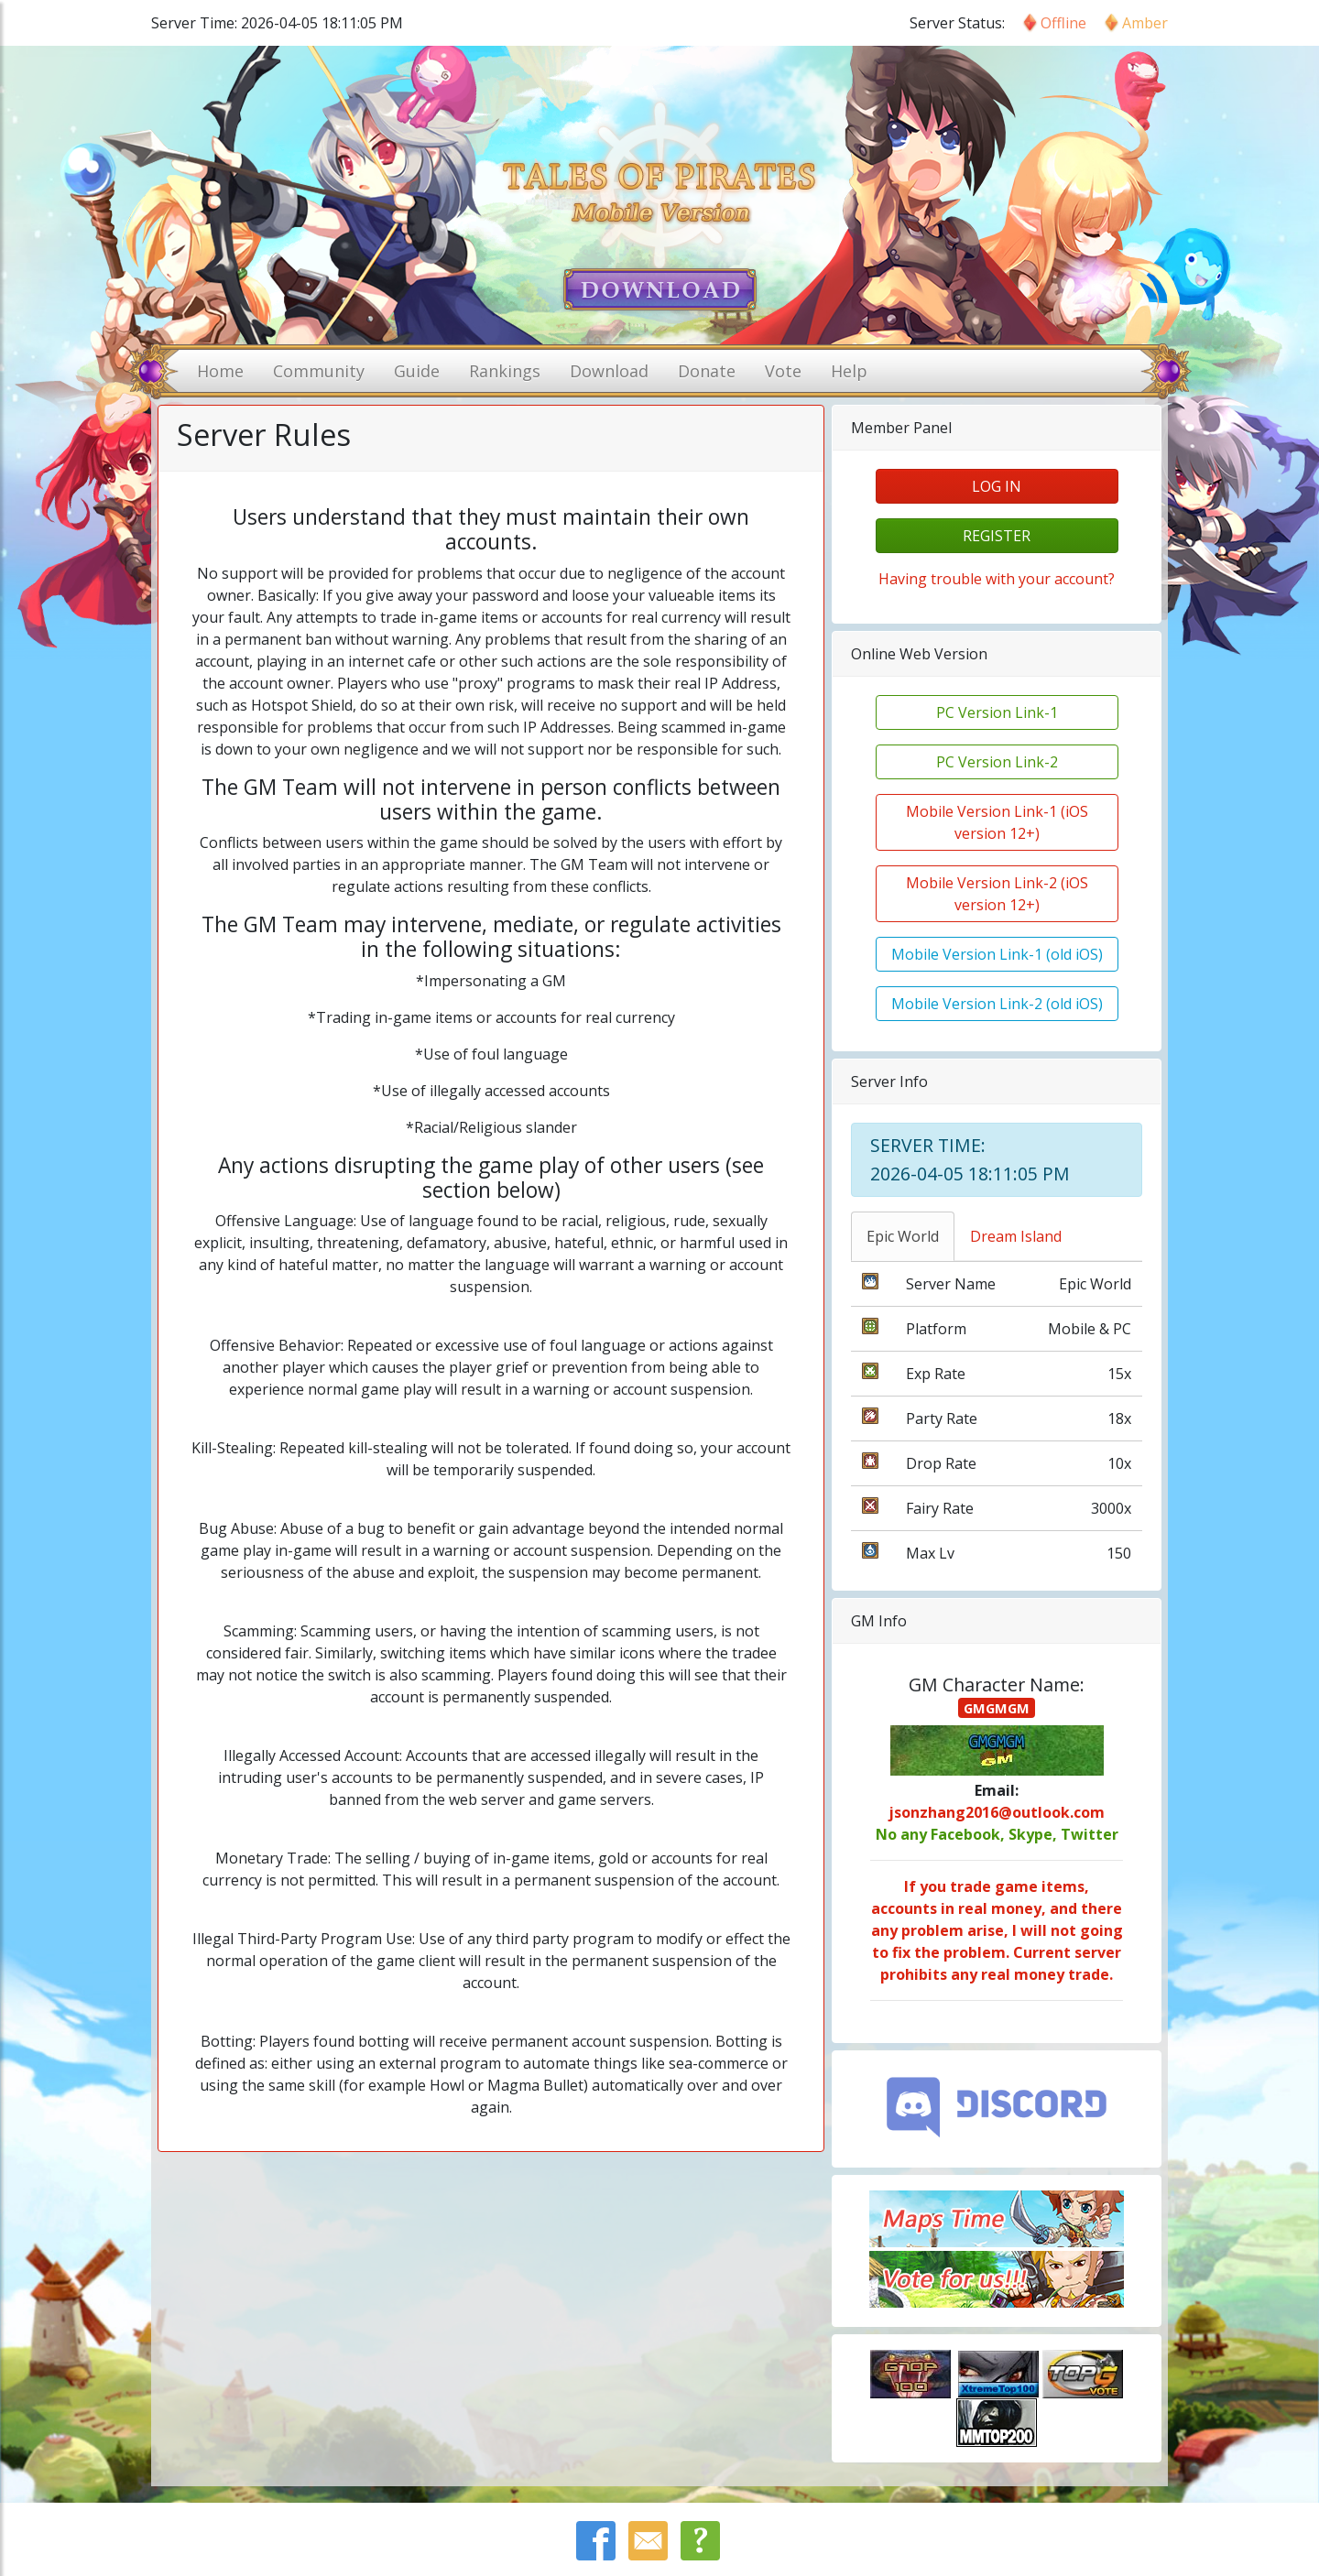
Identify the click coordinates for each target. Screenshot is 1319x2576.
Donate (707, 371)
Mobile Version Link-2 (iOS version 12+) (997, 894)
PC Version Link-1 (997, 712)
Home (220, 371)
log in (996, 486)
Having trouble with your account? (996, 579)
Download (609, 371)
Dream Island (1016, 1236)
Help (849, 371)
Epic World (903, 1236)
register (996, 536)
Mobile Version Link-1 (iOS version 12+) (997, 822)
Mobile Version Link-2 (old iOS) (997, 1004)
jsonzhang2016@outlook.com (996, 1812)
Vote (783, 371)
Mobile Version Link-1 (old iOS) (997, 954)
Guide (417, 371)
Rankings (504, 371)
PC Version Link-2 (997, 762)
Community (319, 371)
